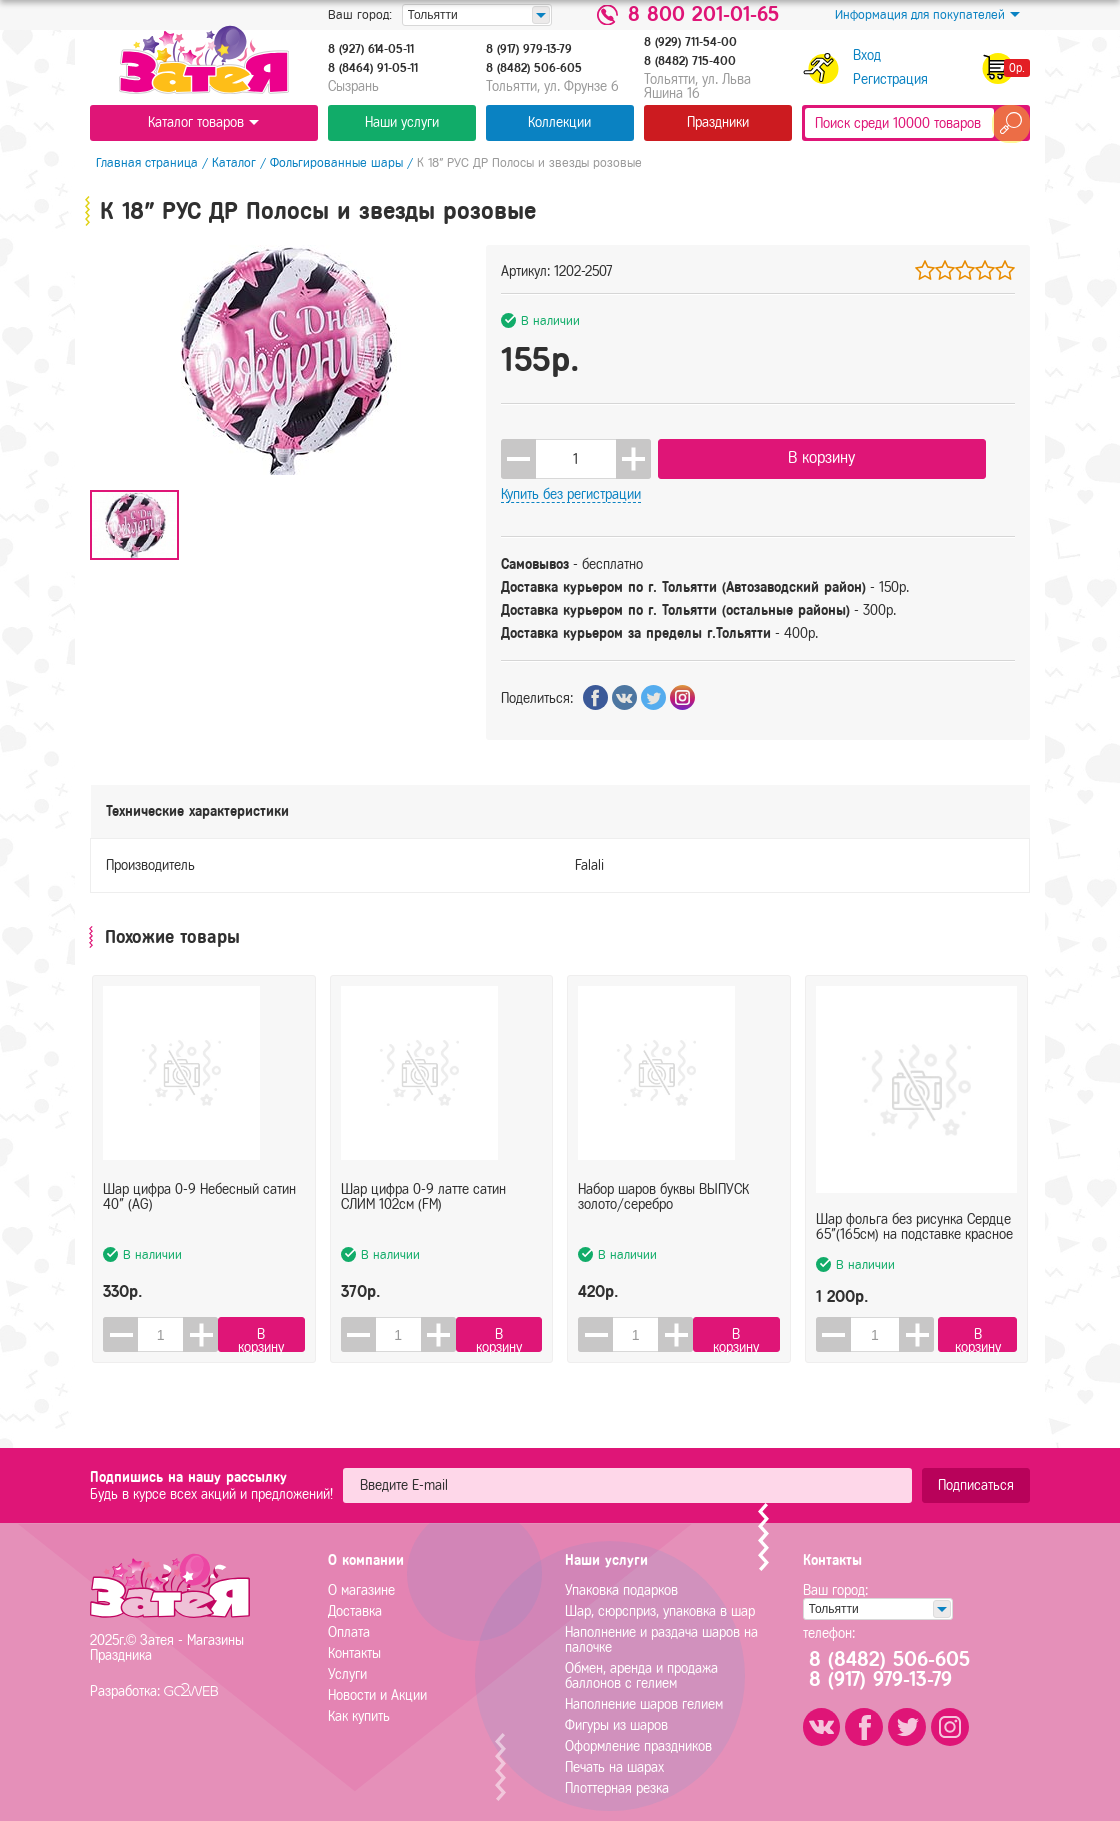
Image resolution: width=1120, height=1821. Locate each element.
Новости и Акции (377, 1685)
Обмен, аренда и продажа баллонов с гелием (641, 1666)
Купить (939, 454)
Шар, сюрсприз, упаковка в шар (660, 1601)
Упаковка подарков (621, 1580)
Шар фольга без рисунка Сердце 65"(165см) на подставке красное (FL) (914, 1196)
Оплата (349, 1622)
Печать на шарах (614, 1757)
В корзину (759, 453)
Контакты (354, 1643)
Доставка (355, 1601)
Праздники (718, 122)
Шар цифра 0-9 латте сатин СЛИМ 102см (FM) (423, 1196)
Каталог (228, 162)
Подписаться (976, 1475)
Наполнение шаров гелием (644, 1694)
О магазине (361, 1580)
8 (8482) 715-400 (690, 61)
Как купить (359, 1706)
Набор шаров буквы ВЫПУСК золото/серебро (663, 1196)
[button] (633, 455)
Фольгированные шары (330, 162)
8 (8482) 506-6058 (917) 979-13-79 (898, 1660)
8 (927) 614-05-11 (371, 49)
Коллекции (559, 122)
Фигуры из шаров (616, 1715)
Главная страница (141, 162)
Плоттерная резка (617, 1778)
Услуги (347, 1664)
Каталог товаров (203, 122)
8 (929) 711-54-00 (690, 42)
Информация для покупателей (927, 15)
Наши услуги (402, 122)
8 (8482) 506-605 (534, 68)
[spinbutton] (576, 455)
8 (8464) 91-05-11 (373, 68)
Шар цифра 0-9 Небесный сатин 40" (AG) (199, 1196)
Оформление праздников (638, 1736)
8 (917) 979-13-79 (529, 49)
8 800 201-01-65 (703, 15)
